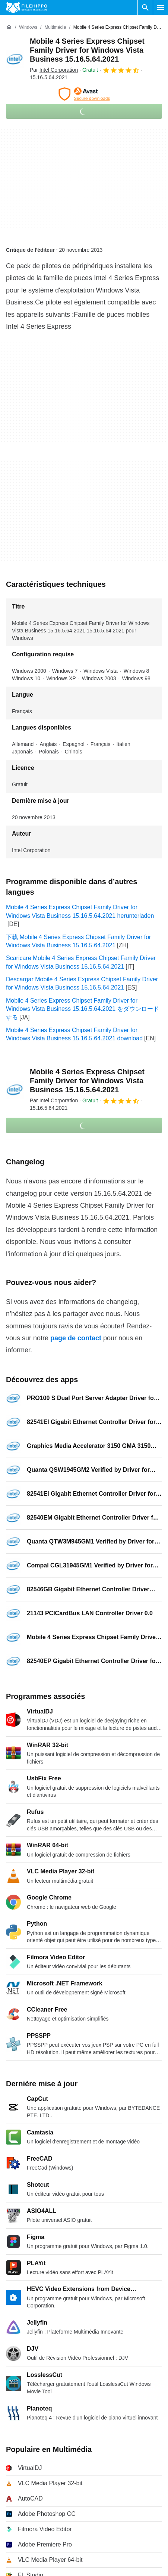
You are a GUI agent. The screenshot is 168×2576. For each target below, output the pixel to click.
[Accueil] (9, 27)
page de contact (75, 1338)
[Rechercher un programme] (145, 7)
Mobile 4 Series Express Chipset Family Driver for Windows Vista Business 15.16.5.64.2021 (87, 50)
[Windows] (28, 27)
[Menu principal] (160, 7)
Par (54, 70)
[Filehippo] (26, 7)
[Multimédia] (55, 27)
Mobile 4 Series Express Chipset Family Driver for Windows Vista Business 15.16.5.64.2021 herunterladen (80, 911)
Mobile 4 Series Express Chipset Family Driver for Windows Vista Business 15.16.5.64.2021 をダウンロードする (82, 1009)
